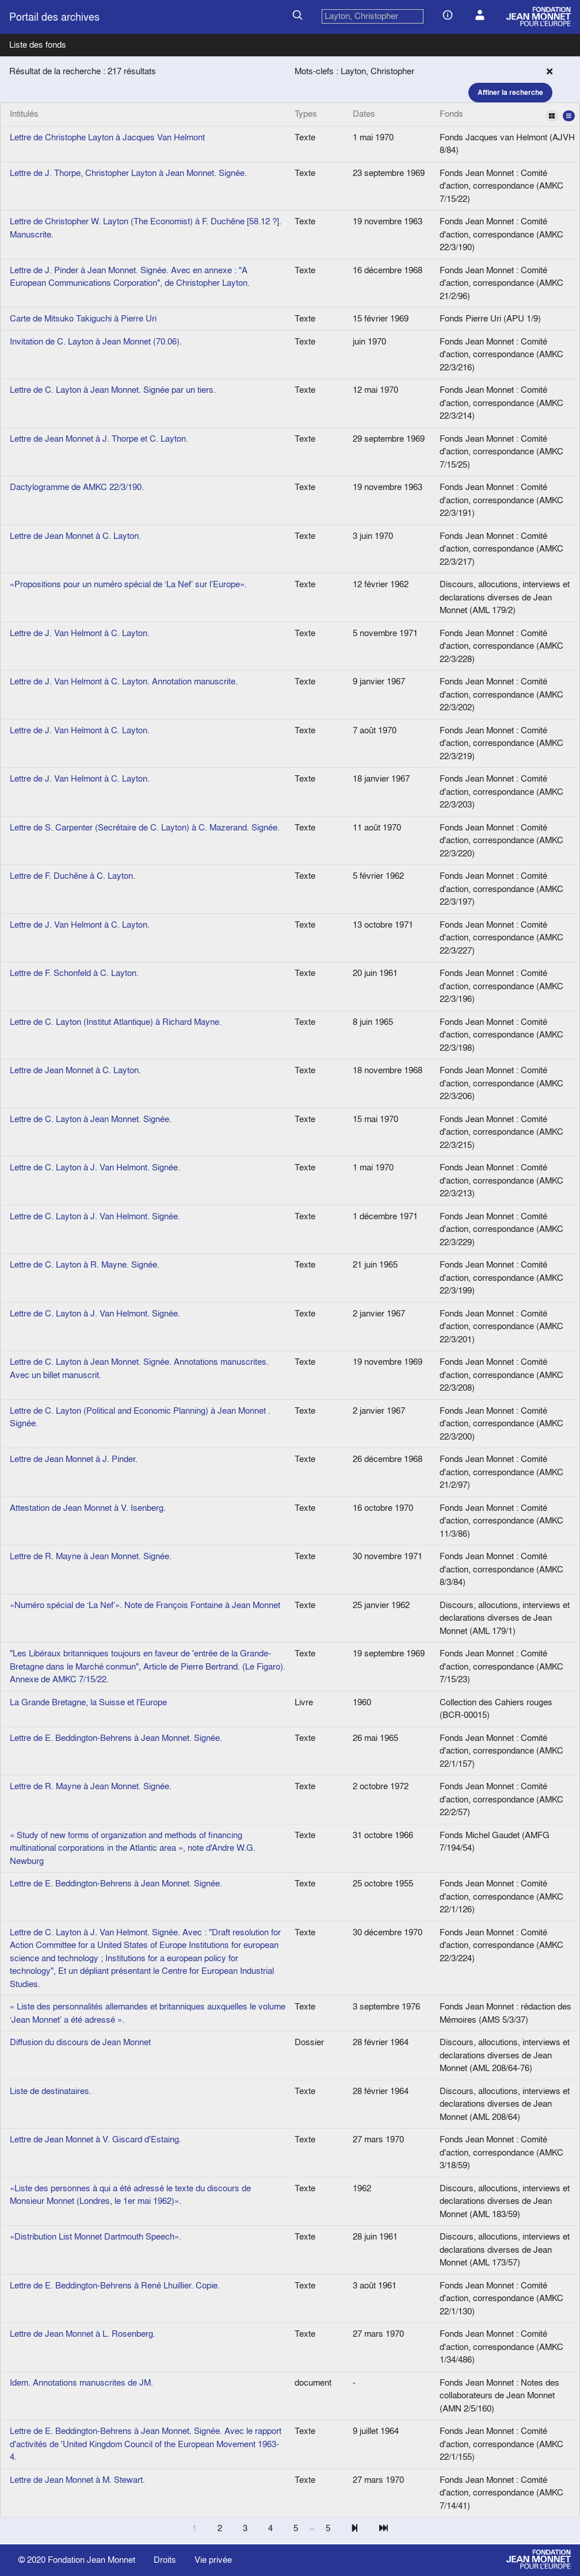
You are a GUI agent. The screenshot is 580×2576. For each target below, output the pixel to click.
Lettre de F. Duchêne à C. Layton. (72, 876)
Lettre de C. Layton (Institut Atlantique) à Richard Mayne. (116, 1022)
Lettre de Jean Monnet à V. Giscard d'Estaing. (95, 2139)
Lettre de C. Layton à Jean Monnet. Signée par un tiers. (113, 390)
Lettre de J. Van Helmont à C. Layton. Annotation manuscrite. (124, 681)
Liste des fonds (37, 45)
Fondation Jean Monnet (91, 2560)
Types (306, 114)
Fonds (507, 114)
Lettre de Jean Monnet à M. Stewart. (77, 2480)
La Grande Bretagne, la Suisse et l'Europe (88, 1702)
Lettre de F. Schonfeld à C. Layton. (74, 973)
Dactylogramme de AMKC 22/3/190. (77, 487)
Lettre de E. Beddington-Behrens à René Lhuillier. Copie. (115, 2285)
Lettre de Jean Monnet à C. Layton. (75, 536)
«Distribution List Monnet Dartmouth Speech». (95, 2236)
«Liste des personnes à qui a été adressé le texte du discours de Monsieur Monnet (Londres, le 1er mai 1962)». (130, 2194)
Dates (364, 114)
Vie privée (213, 2560)
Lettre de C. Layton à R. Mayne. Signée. (84, 1264)
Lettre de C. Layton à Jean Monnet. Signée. (90, 1119)
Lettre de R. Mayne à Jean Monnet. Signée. (90, 1556)
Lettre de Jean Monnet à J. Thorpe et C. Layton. (99, 438)
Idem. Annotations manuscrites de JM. (81, 2382)
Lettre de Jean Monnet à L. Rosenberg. (82, 2334)
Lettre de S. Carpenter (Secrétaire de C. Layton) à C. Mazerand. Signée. (145, 827)
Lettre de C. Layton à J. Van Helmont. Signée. (95, 1167)
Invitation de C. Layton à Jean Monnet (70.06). (96, 341)
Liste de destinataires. (50, 2091)
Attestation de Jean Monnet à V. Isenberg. (88, 1508)
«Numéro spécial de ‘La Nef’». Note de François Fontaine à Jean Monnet (145, 1605)
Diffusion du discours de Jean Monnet (80, 2042)
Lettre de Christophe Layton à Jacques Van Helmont (107, 137)
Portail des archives (54, 17)
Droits (165, 2560)
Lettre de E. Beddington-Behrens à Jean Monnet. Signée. (116, 1738)
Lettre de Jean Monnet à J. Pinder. (74, 1459)
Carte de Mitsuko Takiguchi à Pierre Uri (83, 318)
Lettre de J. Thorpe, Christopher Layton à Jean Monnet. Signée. (128, 173)
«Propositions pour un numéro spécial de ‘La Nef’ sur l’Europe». (128, 584)
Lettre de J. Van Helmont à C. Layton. (80, 633)
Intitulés (24, 114)
